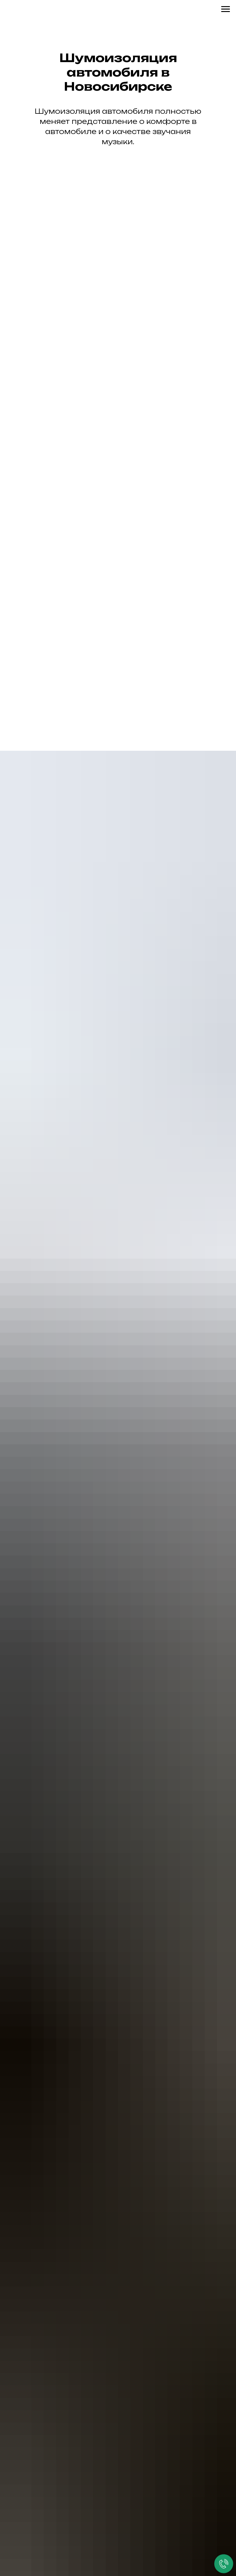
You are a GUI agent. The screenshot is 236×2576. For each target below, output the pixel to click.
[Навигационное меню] (225, 9)
